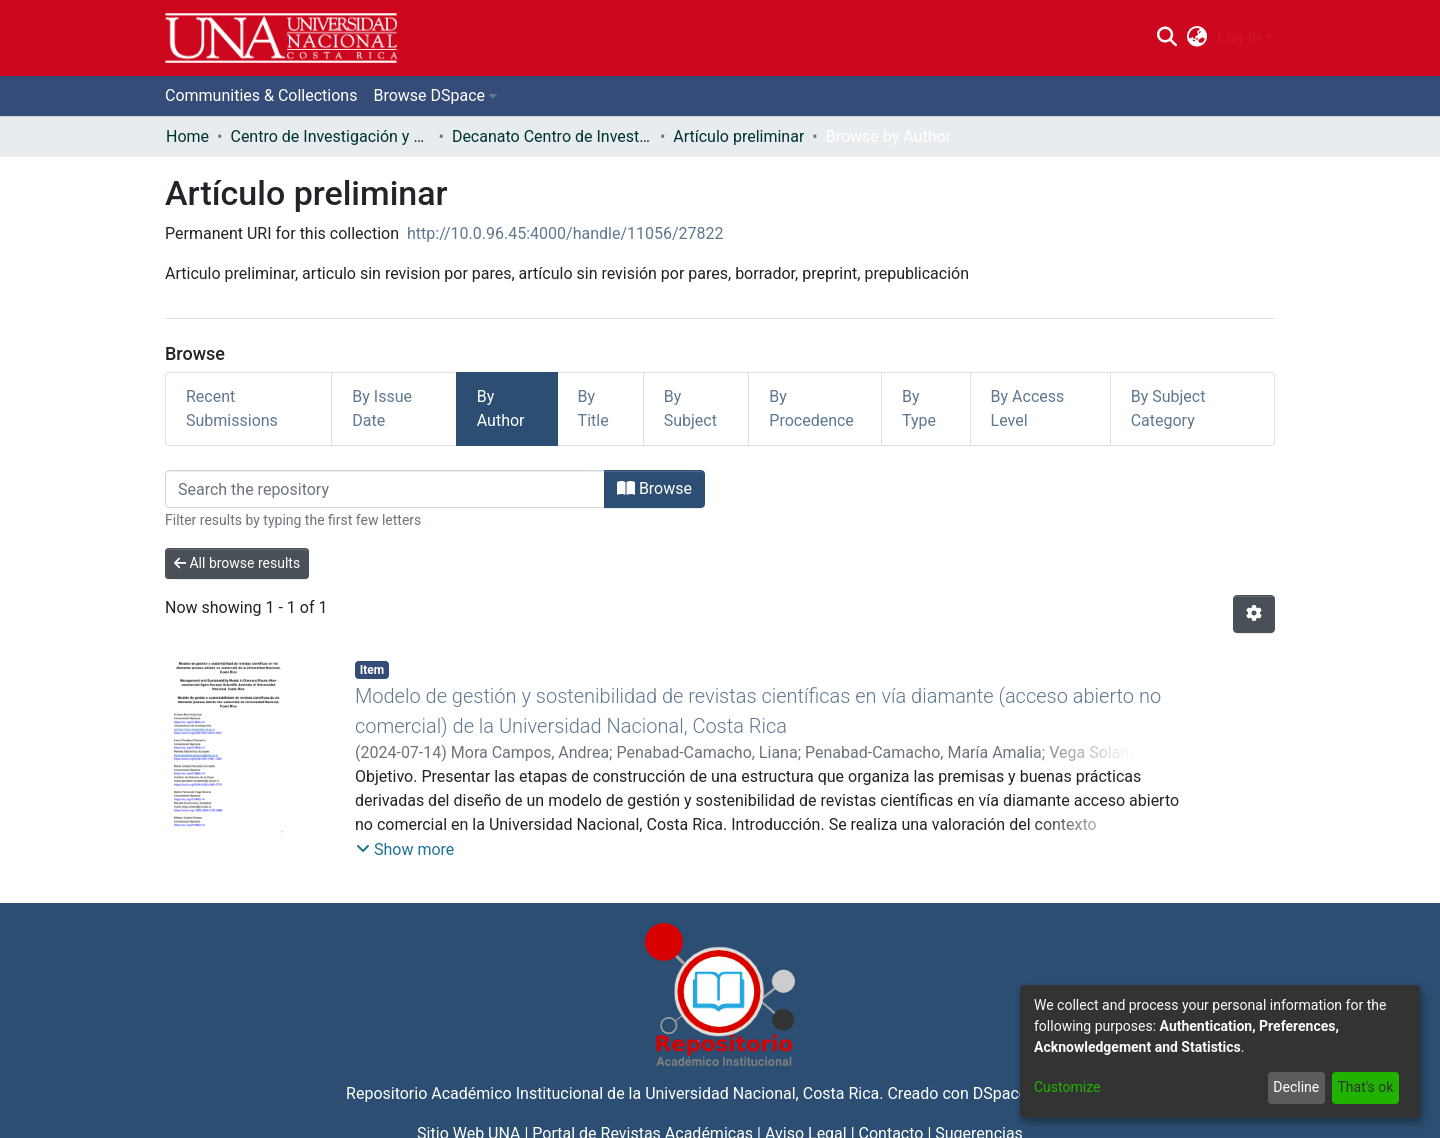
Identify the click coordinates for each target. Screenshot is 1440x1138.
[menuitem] (1197, 38)
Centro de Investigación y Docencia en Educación (330, 136)
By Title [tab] (593, 408)
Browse (654, 488)
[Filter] (385, 489)
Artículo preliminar (738, 136)
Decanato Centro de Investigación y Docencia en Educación (552, 136)
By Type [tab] (919, 408)
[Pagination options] (1254, 614)
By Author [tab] (501, 408)
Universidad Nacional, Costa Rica (762, 1093)
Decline (1296, 1087)
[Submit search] (1166, 38)
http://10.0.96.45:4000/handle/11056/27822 (565, 233)
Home (187, 136)
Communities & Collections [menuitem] (261, 95)
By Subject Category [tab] (1168, 408)
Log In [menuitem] (1239, 37)
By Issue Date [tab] (382, 408)
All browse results (237, 563)
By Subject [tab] (690, 408)
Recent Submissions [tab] (232, 408)
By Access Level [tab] (1028, 408)
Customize (1067, 1087)
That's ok (1365, 1087)
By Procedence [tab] (811, 408)
